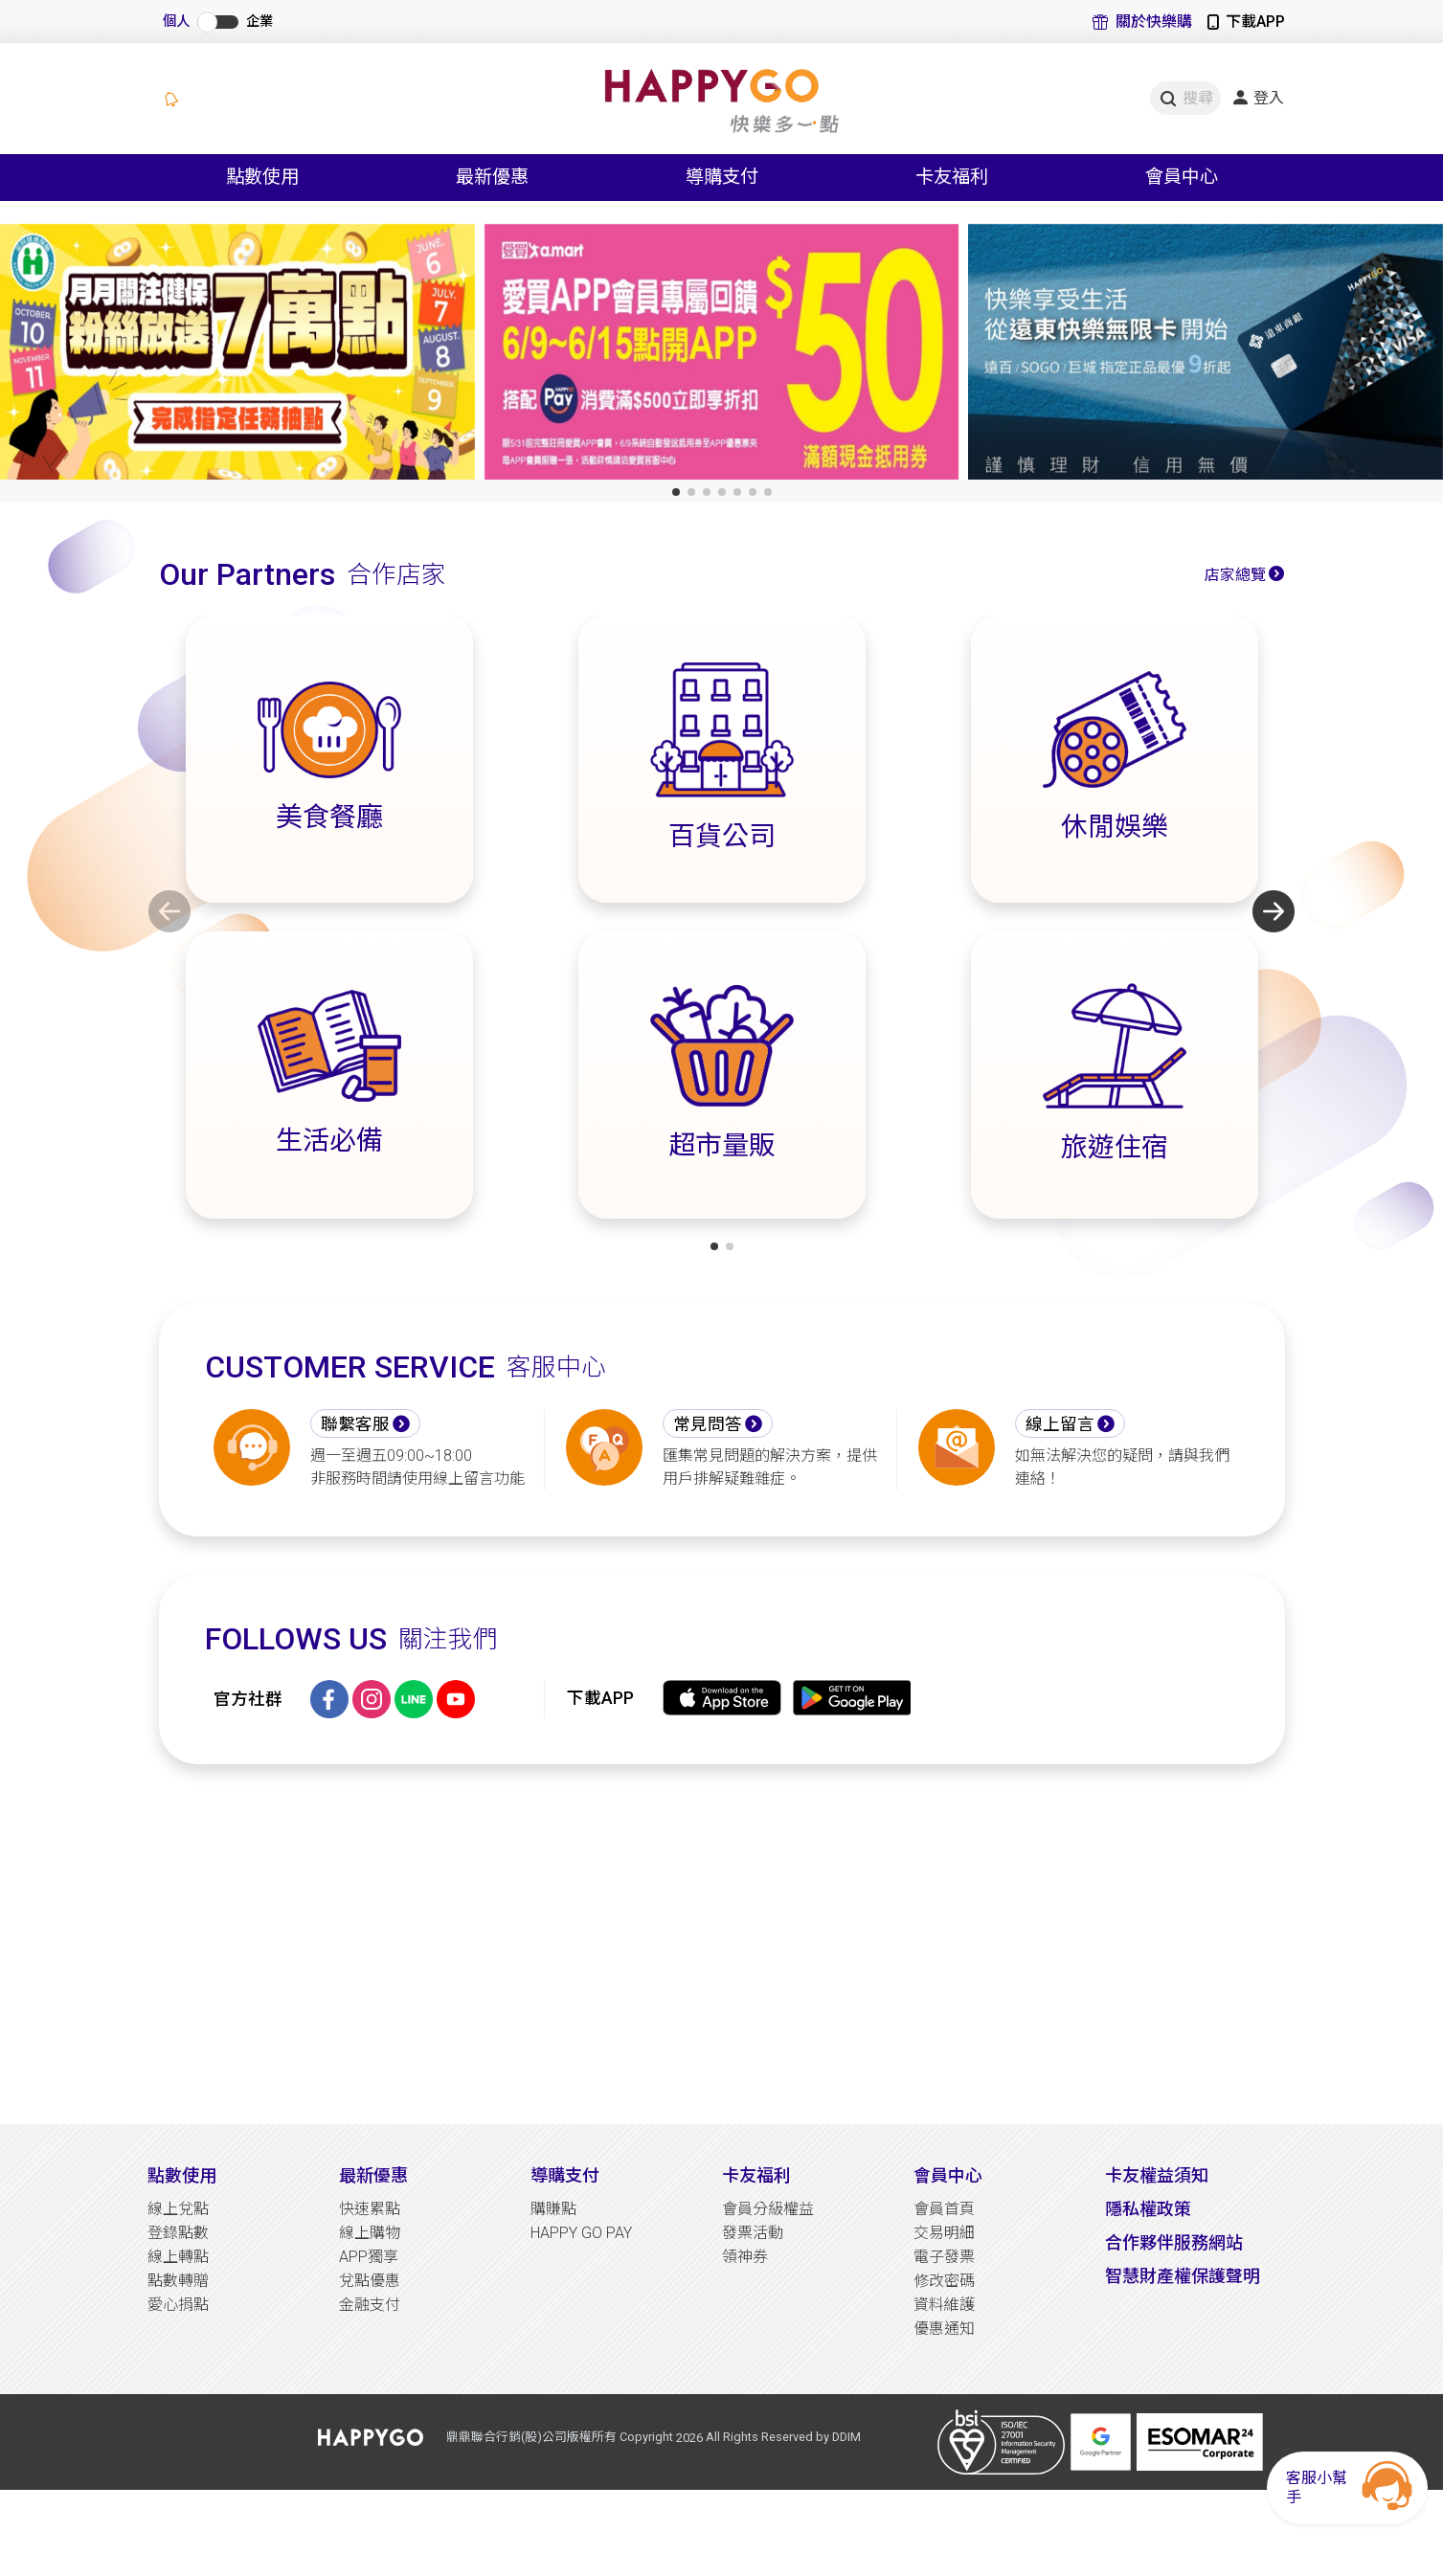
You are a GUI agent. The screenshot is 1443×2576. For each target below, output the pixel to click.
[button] (676, 492)
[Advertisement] (722, 1944)
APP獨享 (368, 2257)
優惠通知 (944, 2328)
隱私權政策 (1148, 2209)
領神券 (745, 2257)
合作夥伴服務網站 (1174, 2242)
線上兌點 (178, 2209)
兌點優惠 (369, 2281)
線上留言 (1060, 1424)
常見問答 (707, 1424)
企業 (259, 21)
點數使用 (181, 2175)
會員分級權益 (768, 2209)
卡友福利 (756, 2175)
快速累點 (369, 2209)
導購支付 (564, 2175)
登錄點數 (178, 2233)
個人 (176, 21)
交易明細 (944, 2233)
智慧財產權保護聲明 (1182, 2276)
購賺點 (553, 2209)
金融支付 (369, 2305)
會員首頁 (944, 2209)
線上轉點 (178, 2257)
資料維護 (944, 2305)
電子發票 (944, 2257)
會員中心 (947, 2175)
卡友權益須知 (1156, 2175)
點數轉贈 (178, 2281)
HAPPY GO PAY (581, 2233)
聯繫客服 (355, 1424)
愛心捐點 (178, 2305)
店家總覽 (1235, 575)
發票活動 (752, 2233)
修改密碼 (944, 2281)
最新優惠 (373, 2175)
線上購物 (369, 2233)
